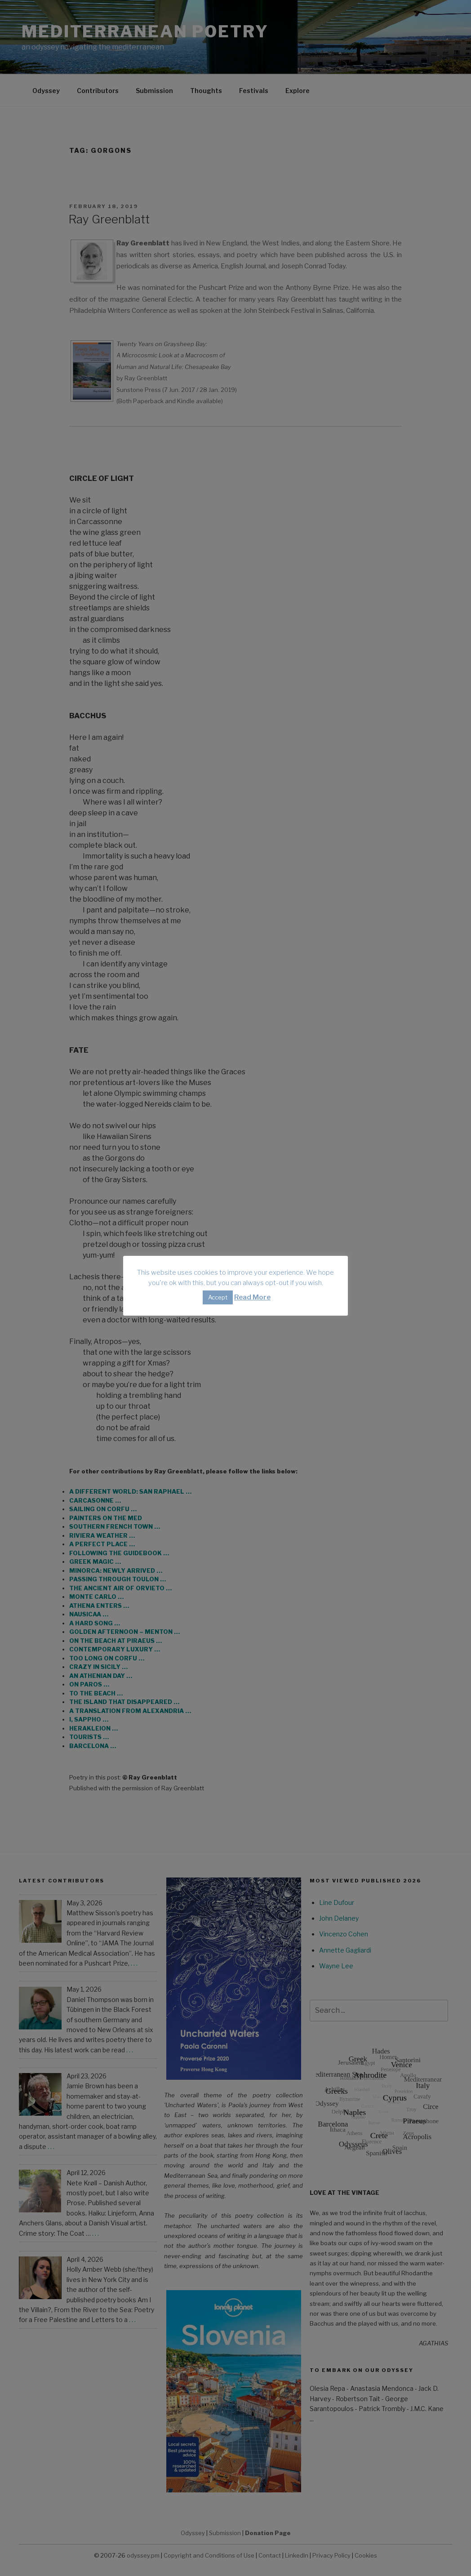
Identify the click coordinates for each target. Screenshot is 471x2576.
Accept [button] (217, 1297)
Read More (252, 1297)
